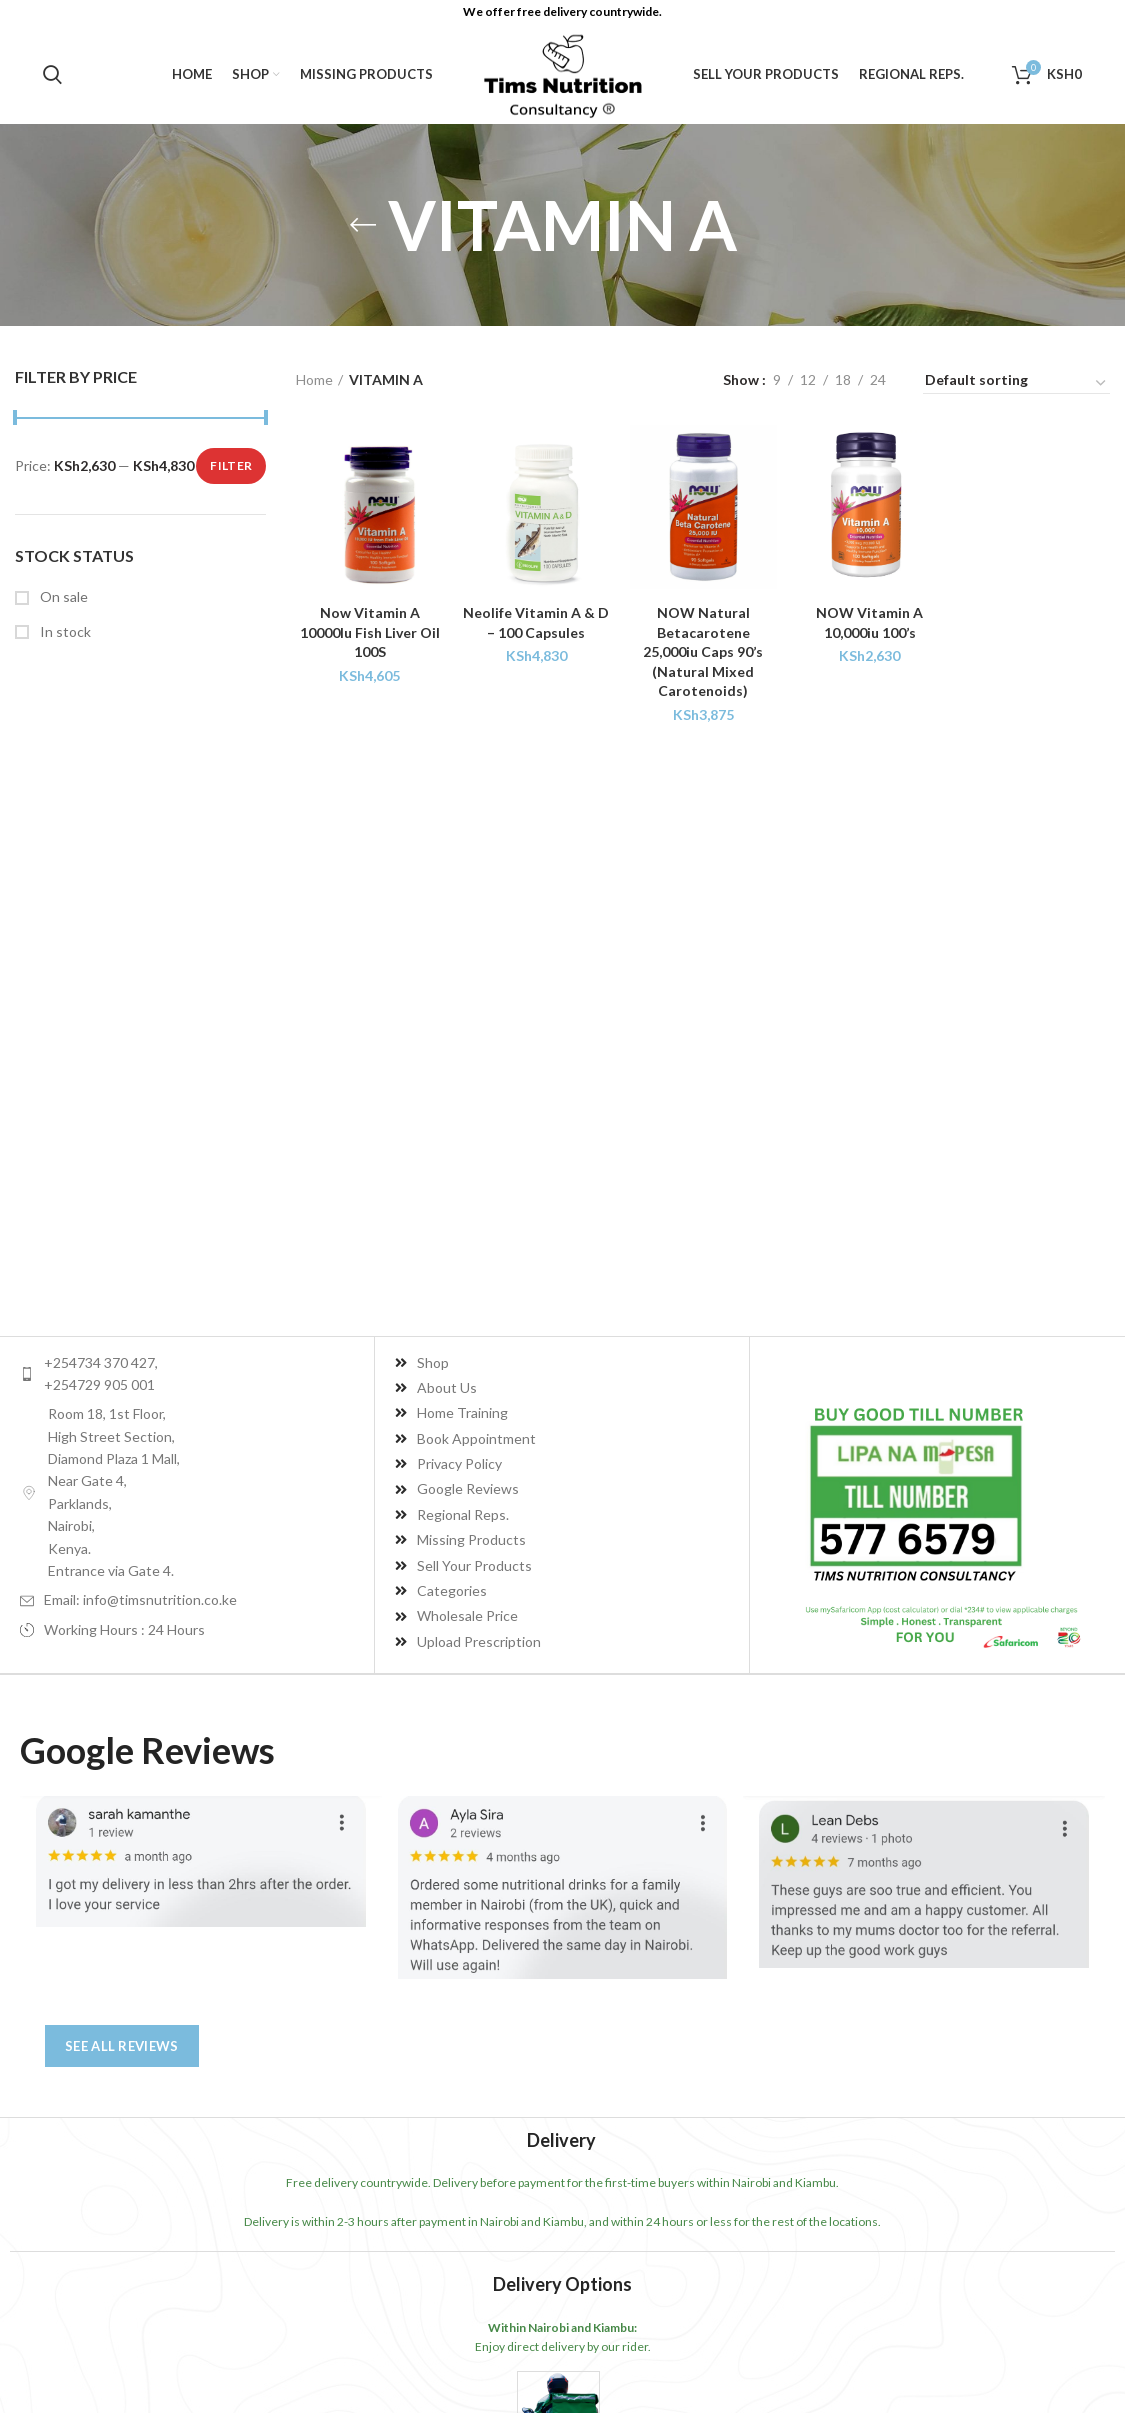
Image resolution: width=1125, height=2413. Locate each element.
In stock (64, 631)
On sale (62, 596)
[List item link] (197, 1374)
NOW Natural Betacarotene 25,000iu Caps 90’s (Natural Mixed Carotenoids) (703, 651)
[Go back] (363, 225)
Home (314, 379)
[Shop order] (1016, 383)
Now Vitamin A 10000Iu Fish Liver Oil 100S (370, 632)
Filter (231, 465)
